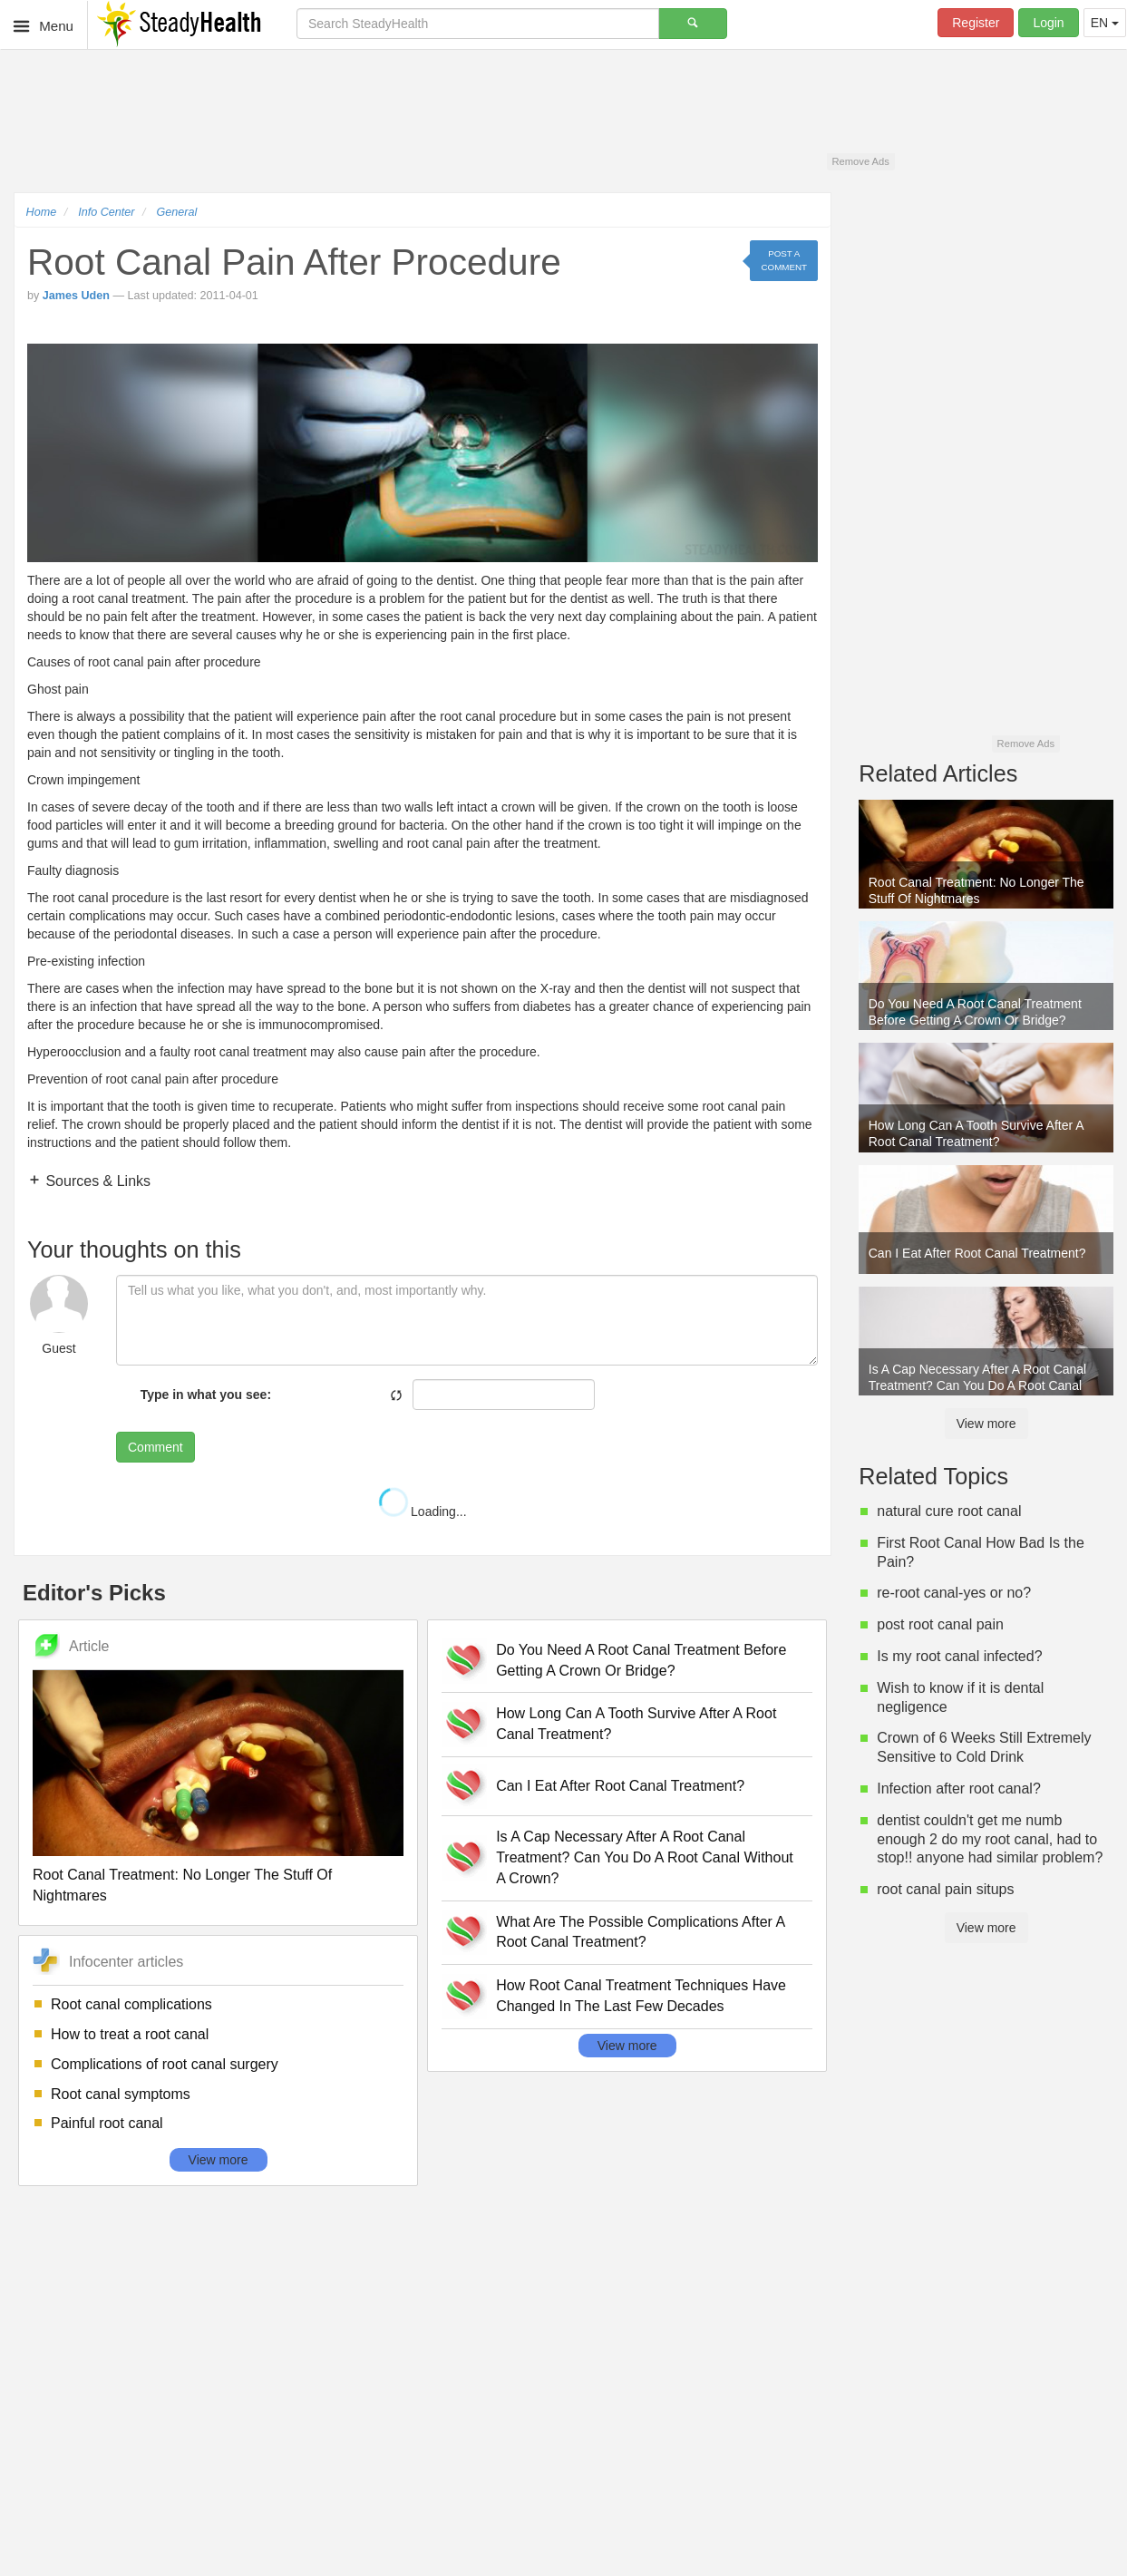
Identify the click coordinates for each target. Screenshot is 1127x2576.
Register (975, 22)
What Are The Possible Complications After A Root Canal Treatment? (640, 1932)
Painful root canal (107, 2123)
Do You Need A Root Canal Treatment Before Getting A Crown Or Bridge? (641, 1660)
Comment (155, 1447)
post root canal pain (940, 1624)
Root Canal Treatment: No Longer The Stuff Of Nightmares (182, 1885)
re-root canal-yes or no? (954, 1592)
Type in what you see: (206, 1394)
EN (1105, 22)
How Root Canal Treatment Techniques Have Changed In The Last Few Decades (641, 1996)
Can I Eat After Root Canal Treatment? (620, 1785)
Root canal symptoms (120, 2094)
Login (1048, 22)
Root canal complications (131, 2004)
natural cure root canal (949, 1511)
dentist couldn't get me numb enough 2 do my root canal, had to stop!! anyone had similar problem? (990, 1839)
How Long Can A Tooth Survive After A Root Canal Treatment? (636, 1724)
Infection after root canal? (959, 1788)
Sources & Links (96, 1181)
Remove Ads (860, 161)
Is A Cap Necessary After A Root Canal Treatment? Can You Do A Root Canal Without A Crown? (644, 1857)
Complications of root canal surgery (164, 2064)
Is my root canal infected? (959, 1656)
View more (218, 2160)
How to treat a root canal (130, 2034)
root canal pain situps (945, 1889)
